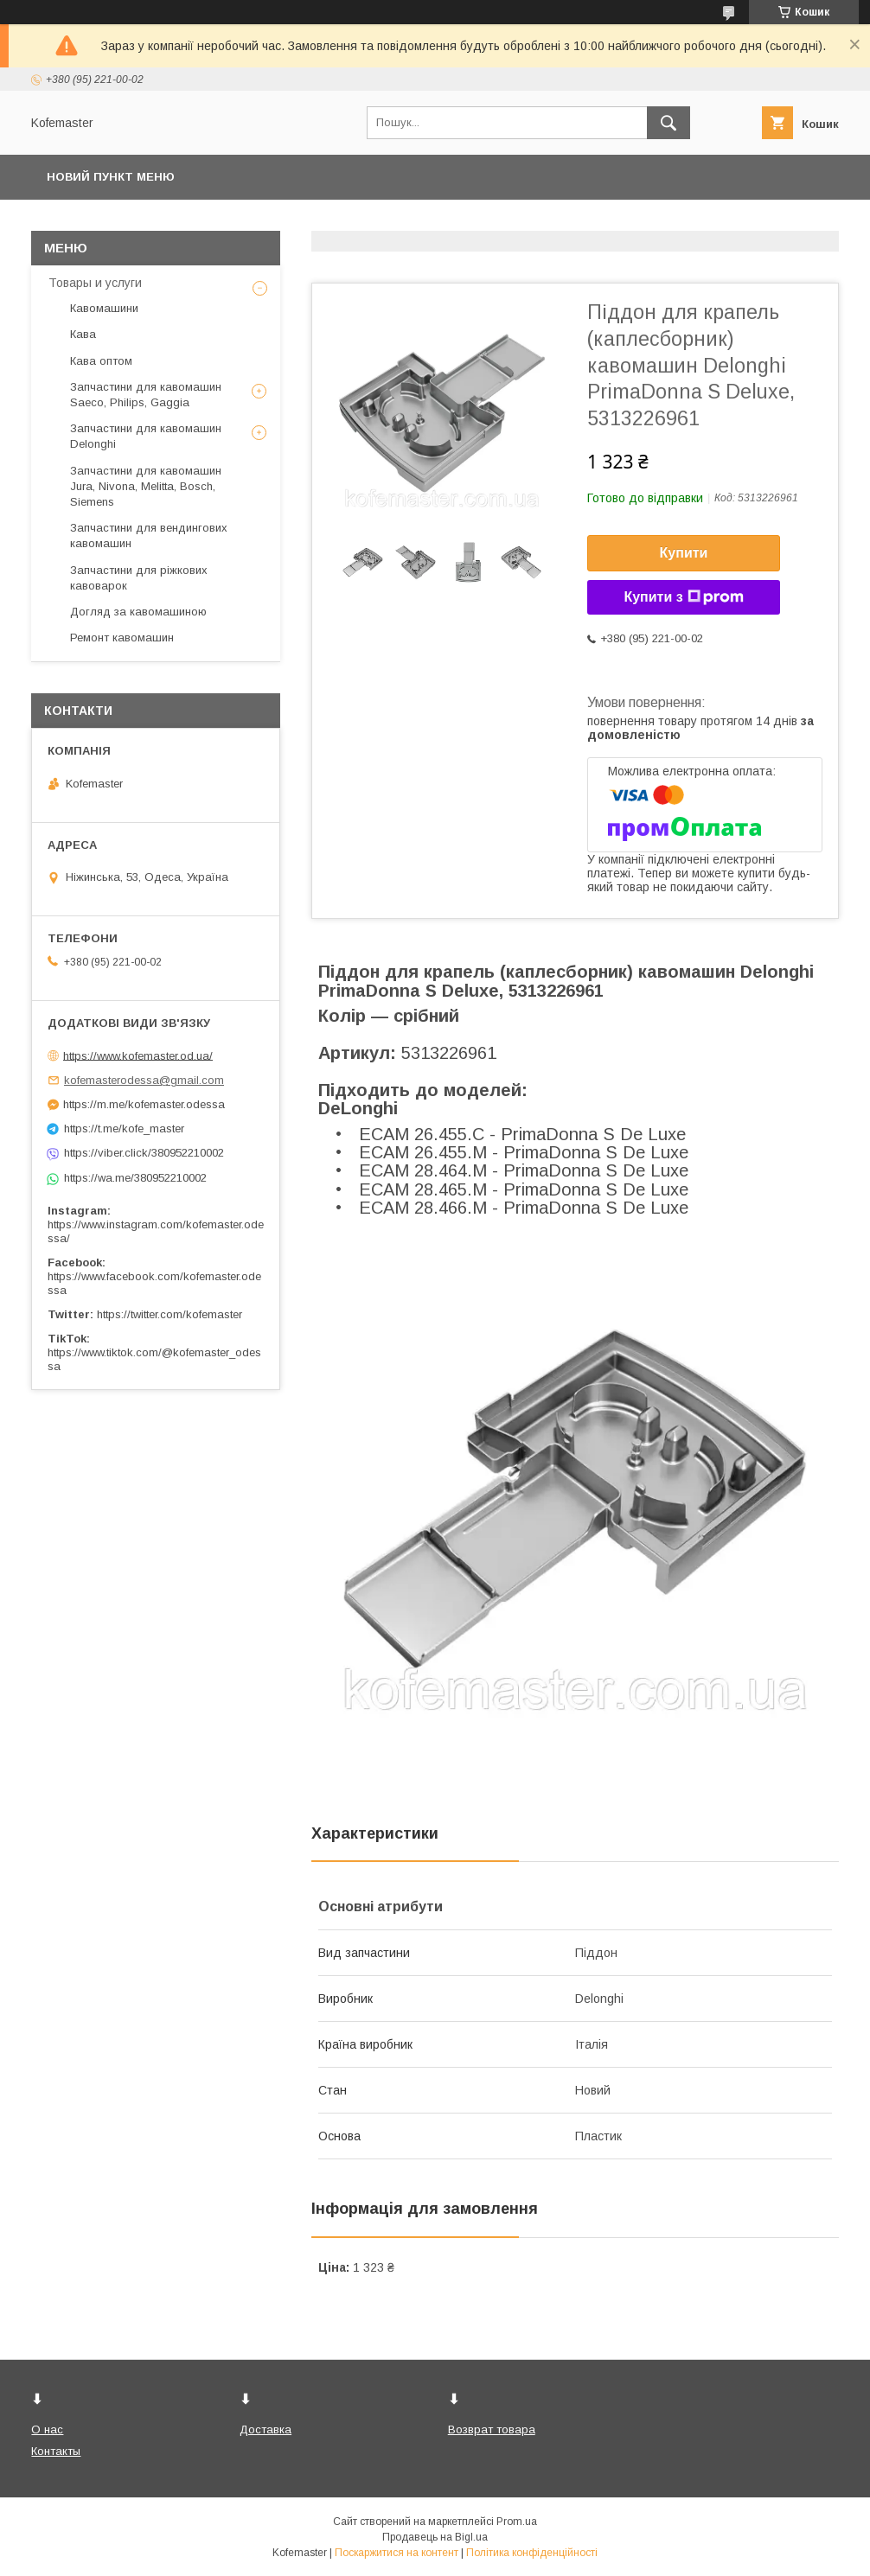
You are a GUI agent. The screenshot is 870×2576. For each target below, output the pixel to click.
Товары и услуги (95, 283)
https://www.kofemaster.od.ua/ (138, 1055)
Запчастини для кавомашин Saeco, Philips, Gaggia (145, 394)
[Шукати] (668, 122)
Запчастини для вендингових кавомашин (148, 535)
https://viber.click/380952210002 (144, 1152)
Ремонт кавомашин (122, 637)
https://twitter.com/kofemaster (169, 1314)
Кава (83, 334)
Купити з (683, 597)
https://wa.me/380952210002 (135, 1177)
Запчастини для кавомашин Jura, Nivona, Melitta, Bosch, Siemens (145, 486)
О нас (47, 2429)
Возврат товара (491, 2429)
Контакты (55, 2451)
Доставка (265, 2429)
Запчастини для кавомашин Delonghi (145, 436)
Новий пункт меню (111, 176)
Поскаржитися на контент (396, 2553)
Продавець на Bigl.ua (435, 2537)
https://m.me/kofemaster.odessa (144, 1104)
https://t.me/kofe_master (124, 1128)
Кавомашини (104, 308)
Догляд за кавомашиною (138, 611)
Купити (684, 552)
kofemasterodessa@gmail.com (144, 1080)
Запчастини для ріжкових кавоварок (139, 578)
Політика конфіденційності (532, 2553)
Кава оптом (101, 360)
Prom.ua (516, 2521)
